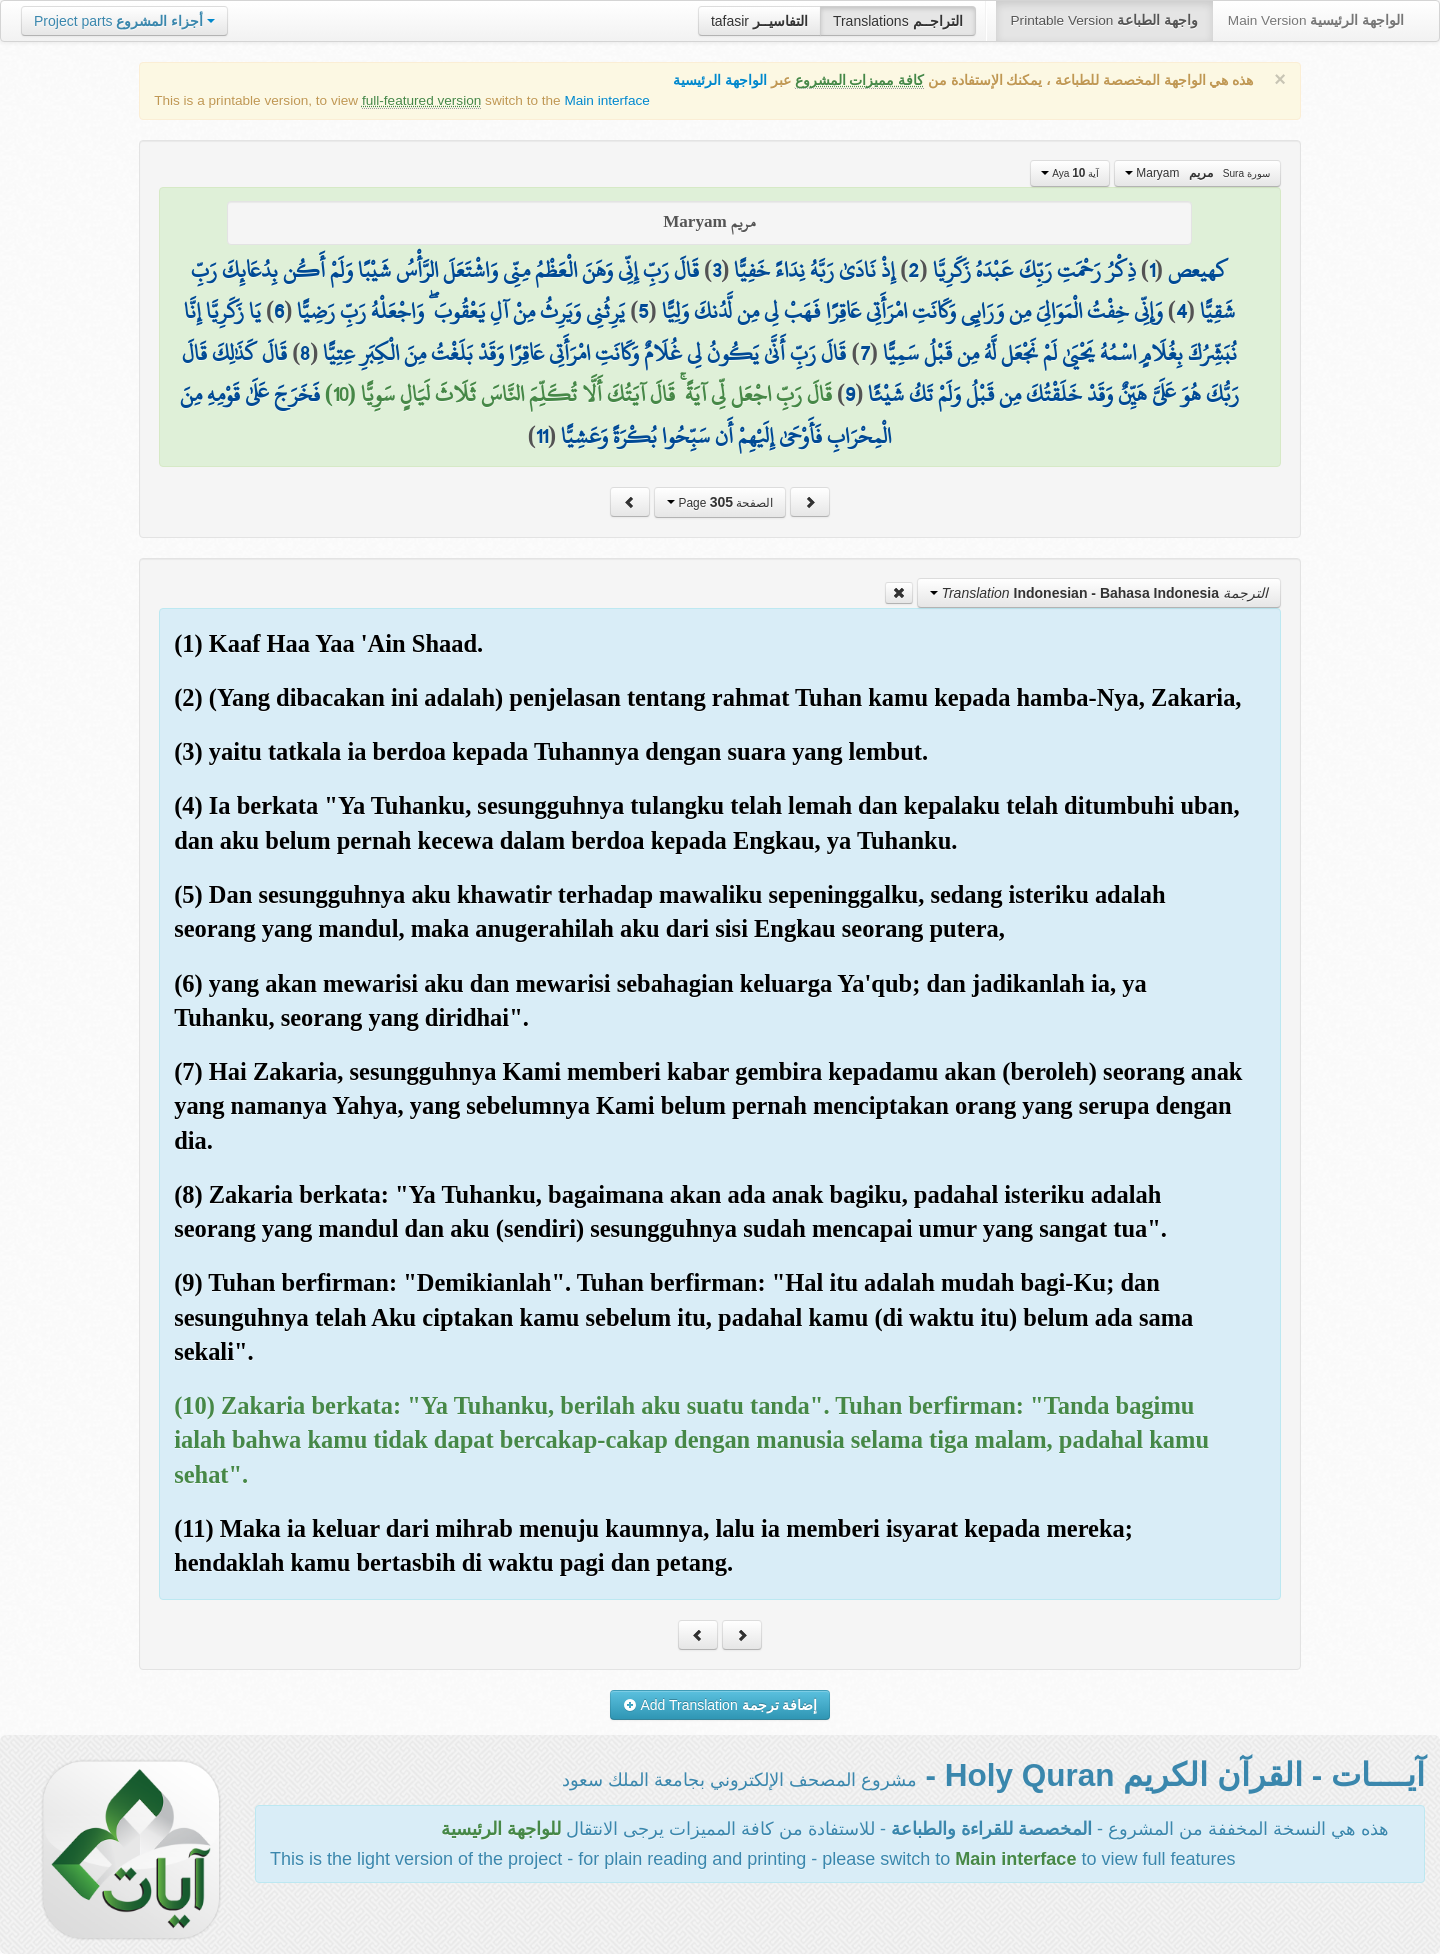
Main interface (606, 100)
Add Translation (720, 1705)
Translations (898, 21)
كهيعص (1198, 270)
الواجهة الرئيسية (720, 80)
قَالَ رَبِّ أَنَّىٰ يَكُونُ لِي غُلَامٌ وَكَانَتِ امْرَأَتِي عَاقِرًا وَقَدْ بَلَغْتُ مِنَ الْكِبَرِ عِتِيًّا (584, 353)
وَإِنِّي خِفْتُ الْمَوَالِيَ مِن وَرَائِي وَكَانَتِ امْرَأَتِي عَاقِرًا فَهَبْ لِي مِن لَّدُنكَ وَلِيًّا (912, 311)
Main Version (1316, 20)
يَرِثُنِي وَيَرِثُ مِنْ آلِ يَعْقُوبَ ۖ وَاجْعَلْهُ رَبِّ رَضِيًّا (461, 311)
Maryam (1197, 173)
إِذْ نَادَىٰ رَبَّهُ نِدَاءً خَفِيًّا (814, 270)
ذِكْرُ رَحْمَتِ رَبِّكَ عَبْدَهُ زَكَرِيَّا (1034, 270)
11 (542, 436)
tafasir (759, 21)
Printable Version (1104, 20)
